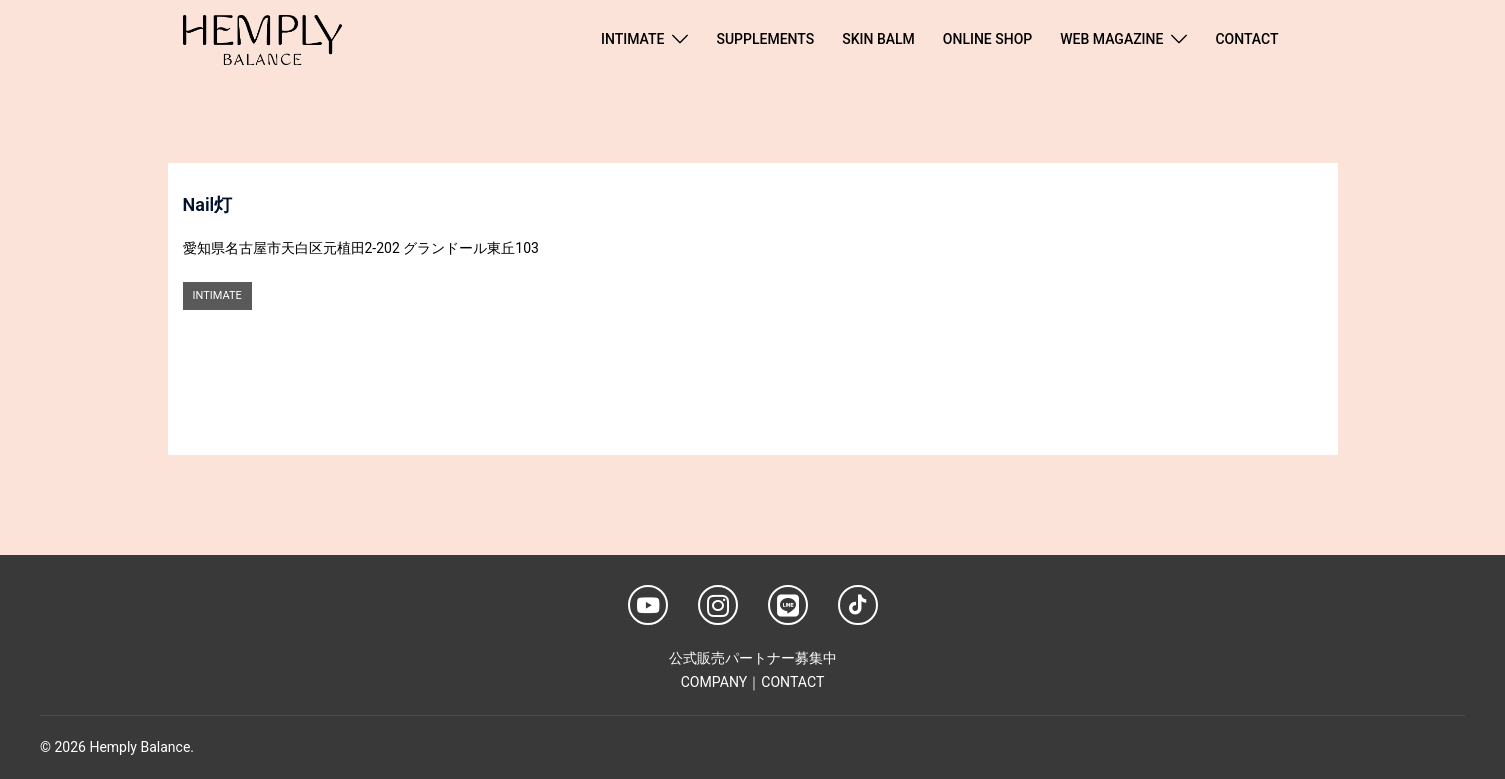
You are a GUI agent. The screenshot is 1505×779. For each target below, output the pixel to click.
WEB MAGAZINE (1111, 39)
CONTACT (1246, 39)
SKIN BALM (878, 39)
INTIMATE (632, 39)
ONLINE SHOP (987, 39)
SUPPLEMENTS (765, 39)
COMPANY (714, 682)
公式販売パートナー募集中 (753, 658)
